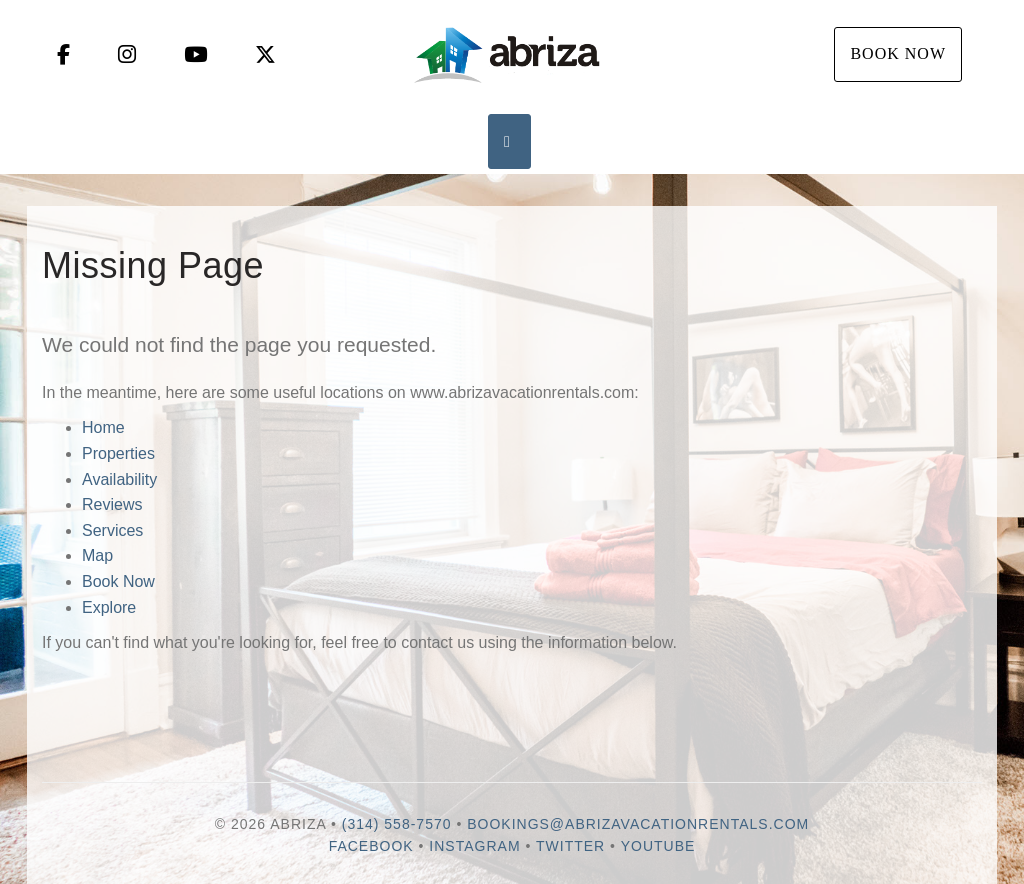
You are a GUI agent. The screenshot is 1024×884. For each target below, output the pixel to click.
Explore (109, 607)
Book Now (898, 53)
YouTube (658, 846)
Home (103, 427)
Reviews (112, 504)
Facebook (371, 846)
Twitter (570, 846)
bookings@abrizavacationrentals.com (638, 824)
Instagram (474, 846)
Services (112, 530)
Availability (119, 479)
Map (97, 555)
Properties (118, 453)
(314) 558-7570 (397, 824)
